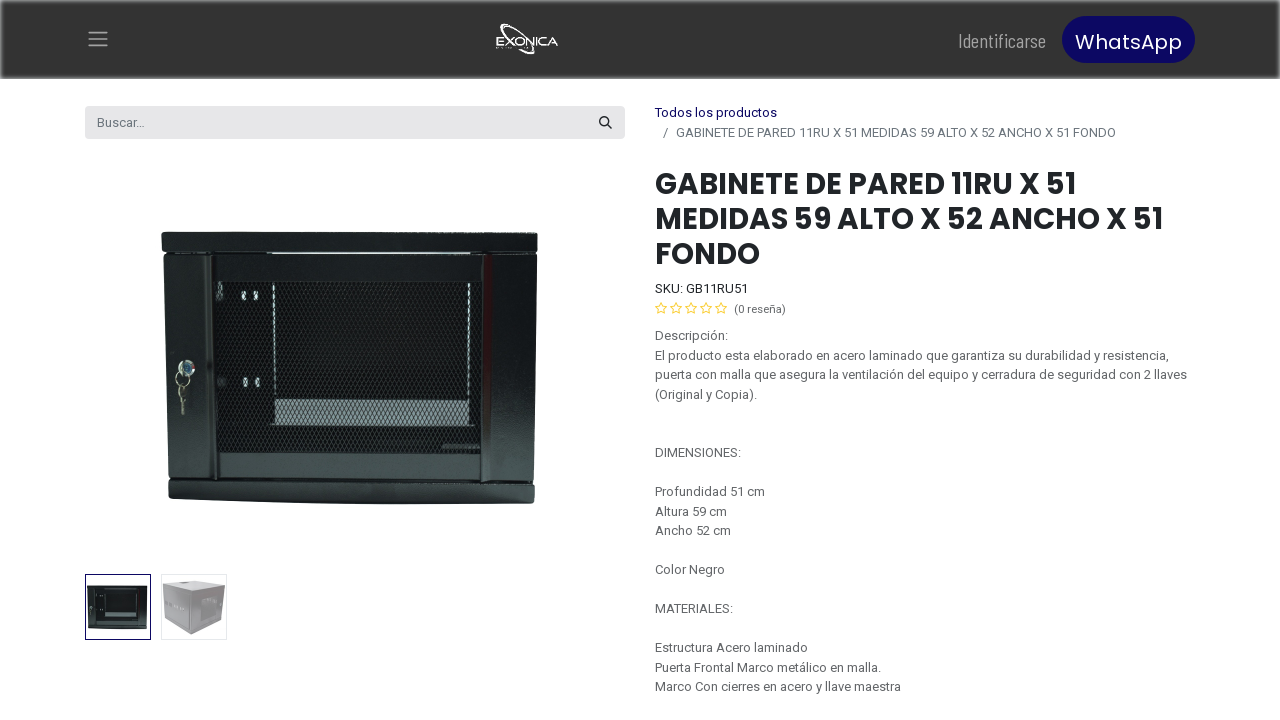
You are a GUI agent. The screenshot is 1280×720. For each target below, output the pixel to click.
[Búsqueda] (605, 123)
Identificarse (1002, 40)
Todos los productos (716, 112)
